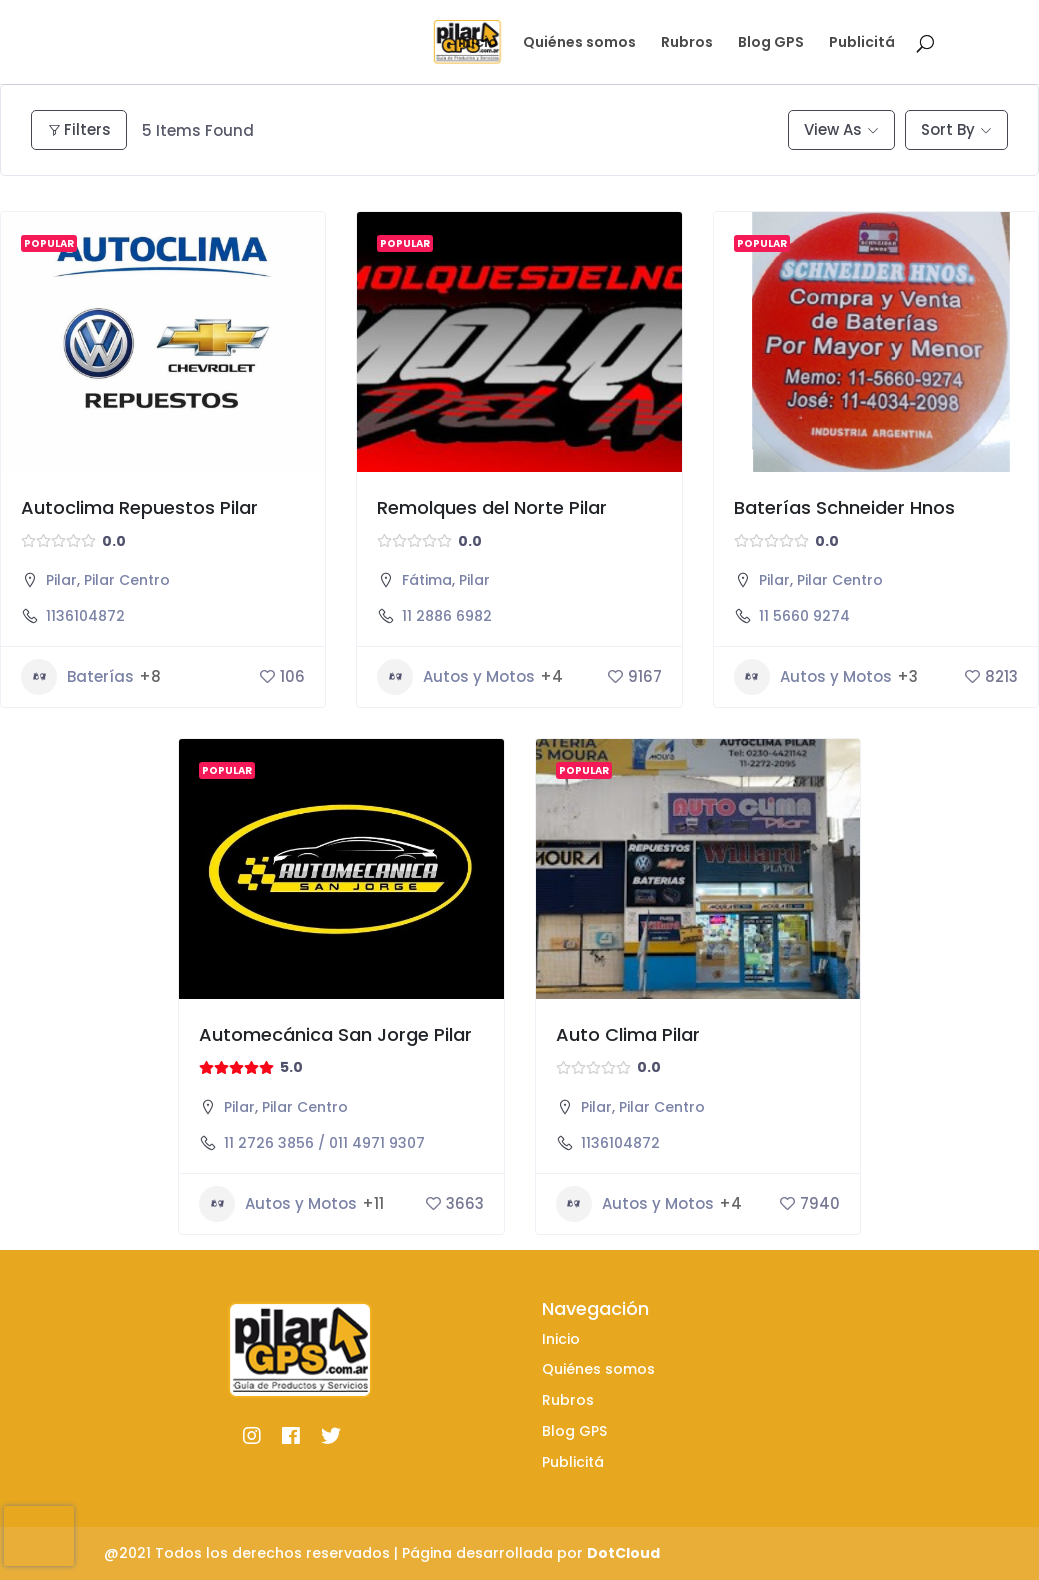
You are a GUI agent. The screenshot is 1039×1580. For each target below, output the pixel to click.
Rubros (687, 43)
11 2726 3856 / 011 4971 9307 (324, 1143)
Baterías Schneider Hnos (844, 507)
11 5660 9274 (804, 616)
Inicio (478, 43)
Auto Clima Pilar (628, 1034)
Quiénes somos (579, 43)
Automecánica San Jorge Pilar (335, 1034)
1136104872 (85, 616)
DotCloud (623, 1553)
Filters (79, 129)
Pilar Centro (127, 580)
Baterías (77, 677)
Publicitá (862, 43)
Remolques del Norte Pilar (492, 507)
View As (833, 129)
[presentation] (39, 1536)
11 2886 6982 (447, 616)
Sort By (948, 129)
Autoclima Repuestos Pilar (139, 507)
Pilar (61, 580)
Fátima (427, 580)
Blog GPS (771, 43)
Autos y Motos (456, 677)
